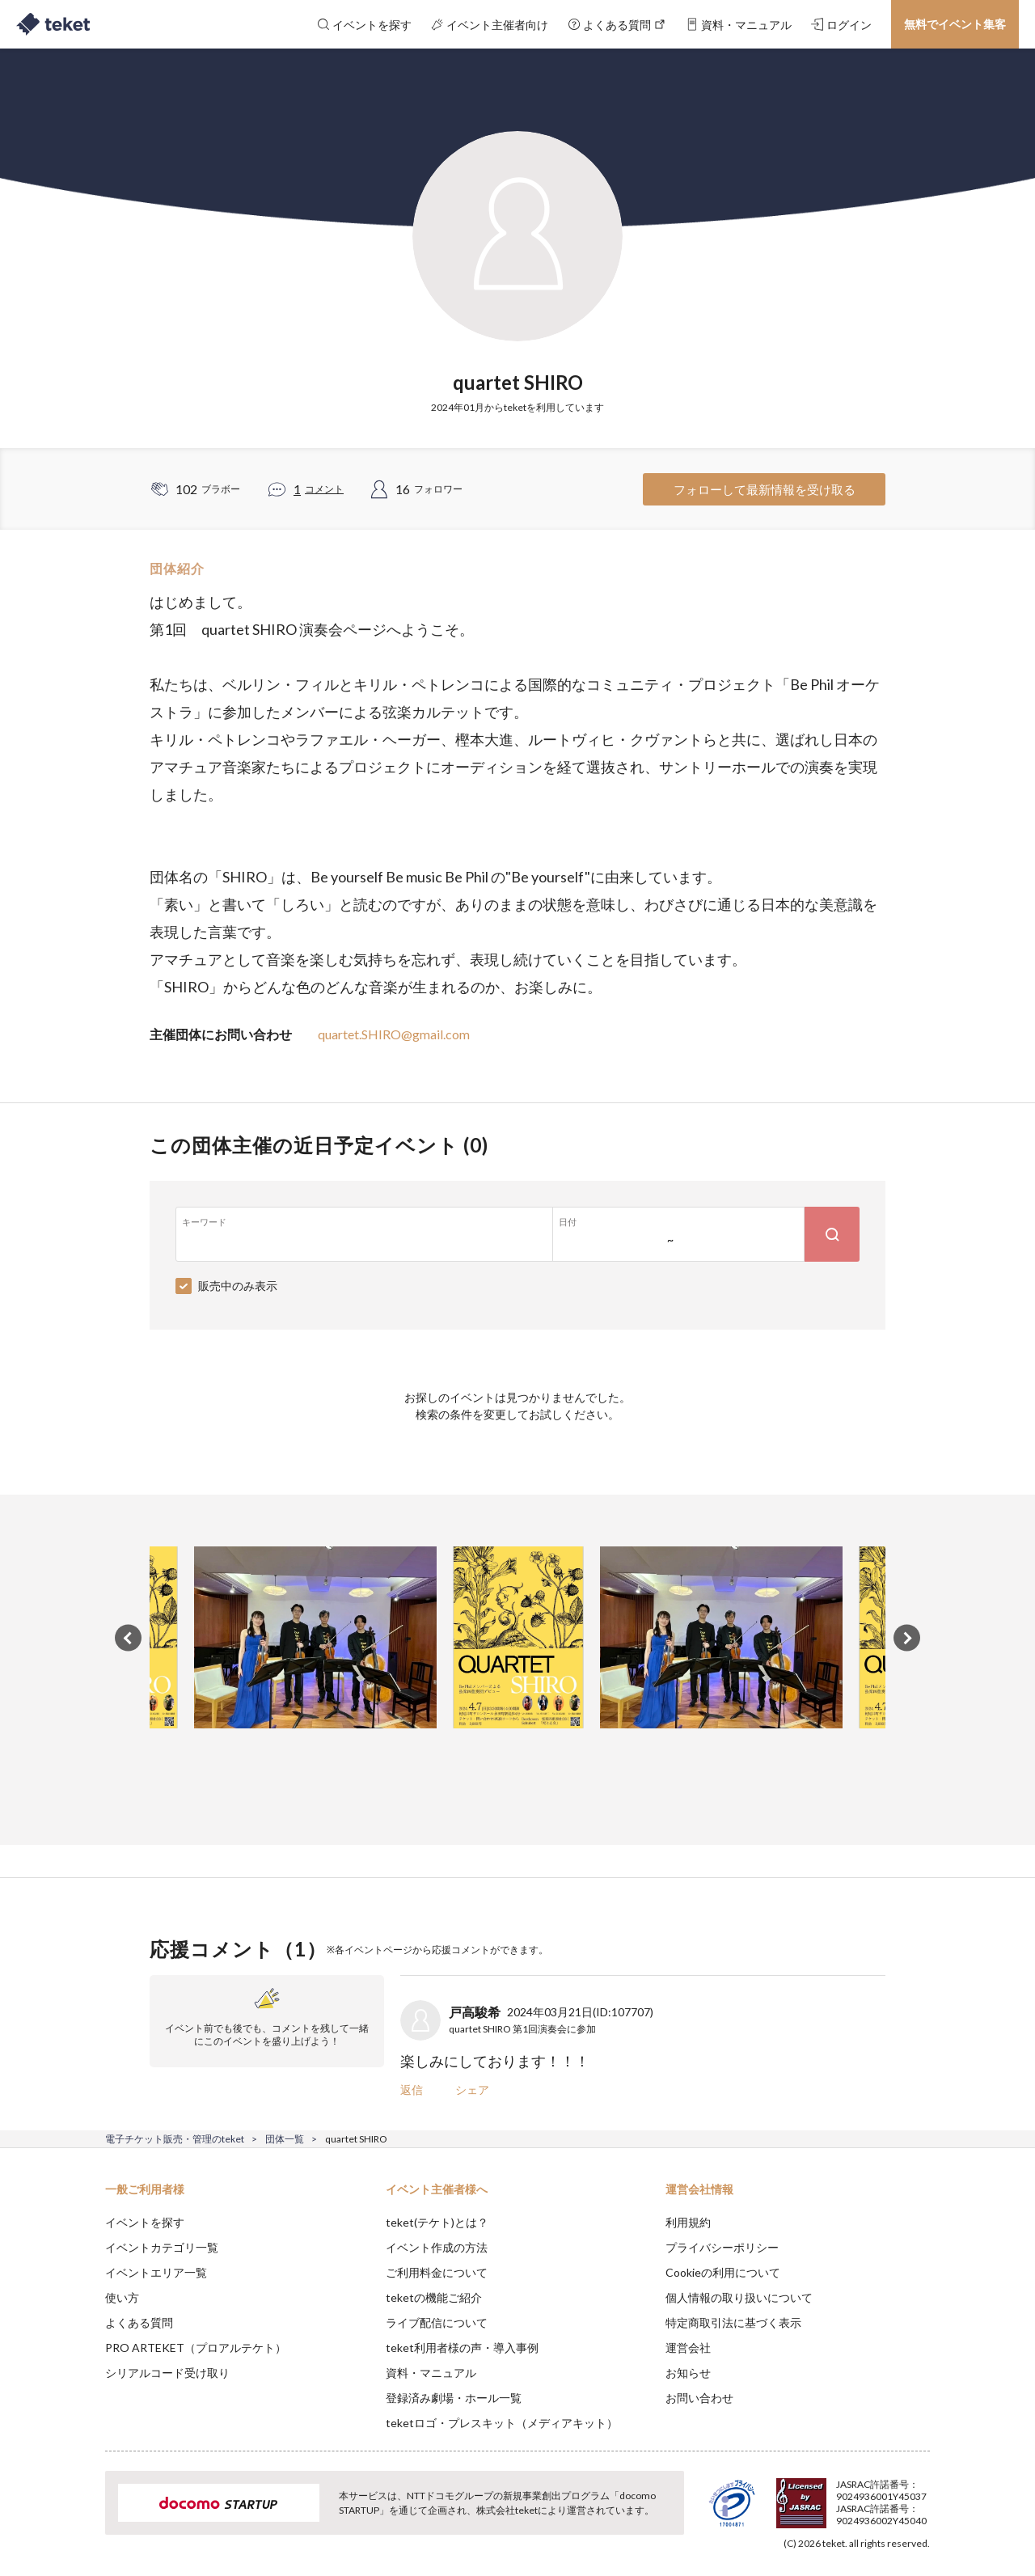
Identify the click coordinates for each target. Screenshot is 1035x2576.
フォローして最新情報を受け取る (764, 489)
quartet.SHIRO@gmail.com (394, 1034)
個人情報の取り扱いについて (739, 2297)
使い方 (122, 2297)
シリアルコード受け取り (167, 2372)
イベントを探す (144, 2222)
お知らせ (688, 2372)
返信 (411, 2089)
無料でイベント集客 (955, 24)
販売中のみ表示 (237, 1285)
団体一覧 (284, 2139)
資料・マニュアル (431, 2372)
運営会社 (688, 2347)
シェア (472, 2089)
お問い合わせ (699, 2398)
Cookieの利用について (722, 2272)
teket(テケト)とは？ (437, 2222)
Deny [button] (838, 2495)
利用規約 (688, 2222)
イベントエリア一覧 (156, 2272)
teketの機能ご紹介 (434, 2297)
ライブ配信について (437, 2322)
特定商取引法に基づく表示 (733, 2322)
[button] (80, 2516)
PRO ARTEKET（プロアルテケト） (195, 2347)
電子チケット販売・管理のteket (174, 2139)
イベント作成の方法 (437, 2247)
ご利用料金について (437, 2272)
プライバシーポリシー (722, 2247)
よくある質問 (139, 2322)
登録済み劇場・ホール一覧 (454, 2398)
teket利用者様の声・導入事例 (462, 2347)
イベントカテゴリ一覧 (161, 2247)
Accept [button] (920, 2495)
